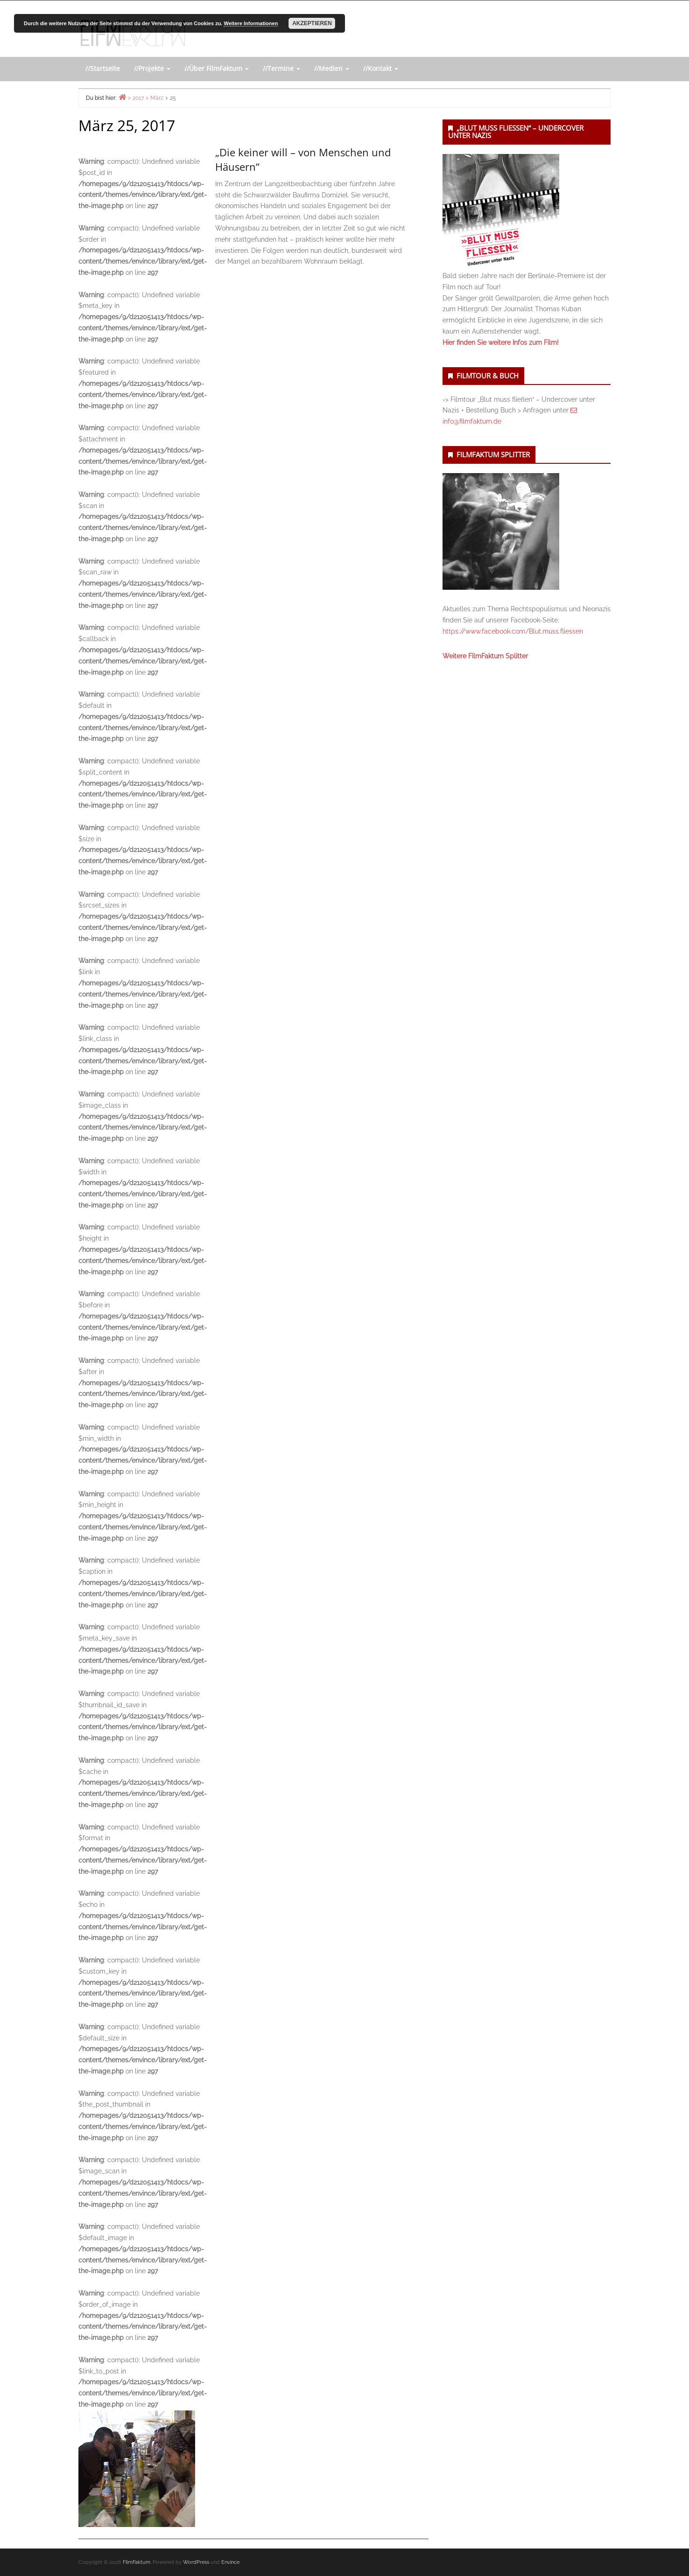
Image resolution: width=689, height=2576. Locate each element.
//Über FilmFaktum (216, 68)
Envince (230, 2562)
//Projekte (152, 68)
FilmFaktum (136, 2562)
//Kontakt (380, 68)
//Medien (331, 68)
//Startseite (102, 68)
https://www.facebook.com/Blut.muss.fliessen (513, 631)
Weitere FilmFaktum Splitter (485, 656)
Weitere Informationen (251, 23)
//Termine (281, 68)
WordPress (196, 2562)
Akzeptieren (312, 23)
